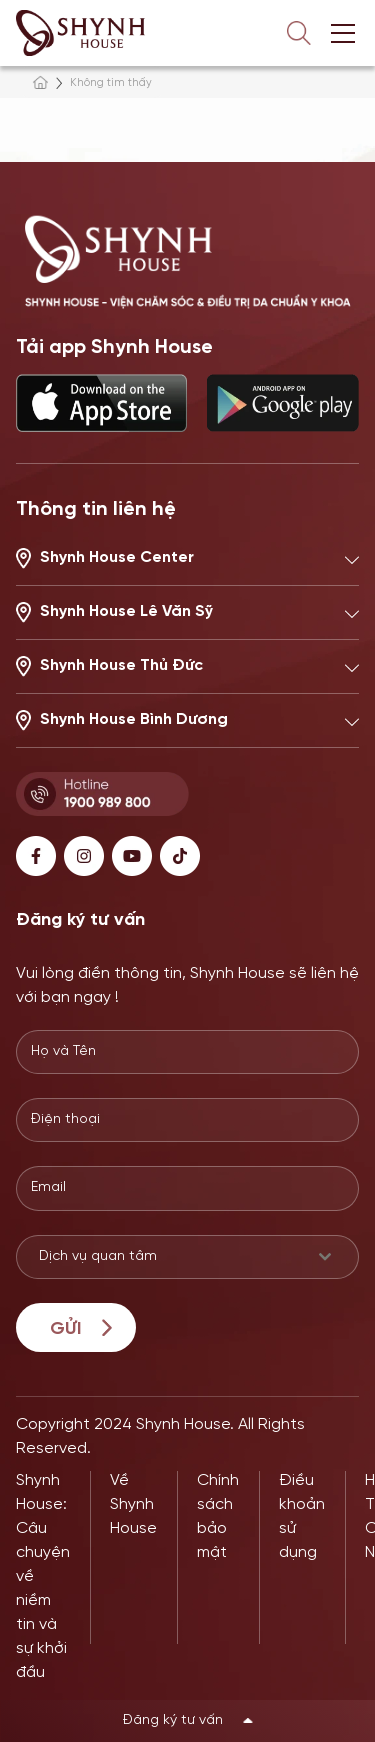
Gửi (65, 1329)
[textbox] (168, 1257)
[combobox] (187, 1257)
